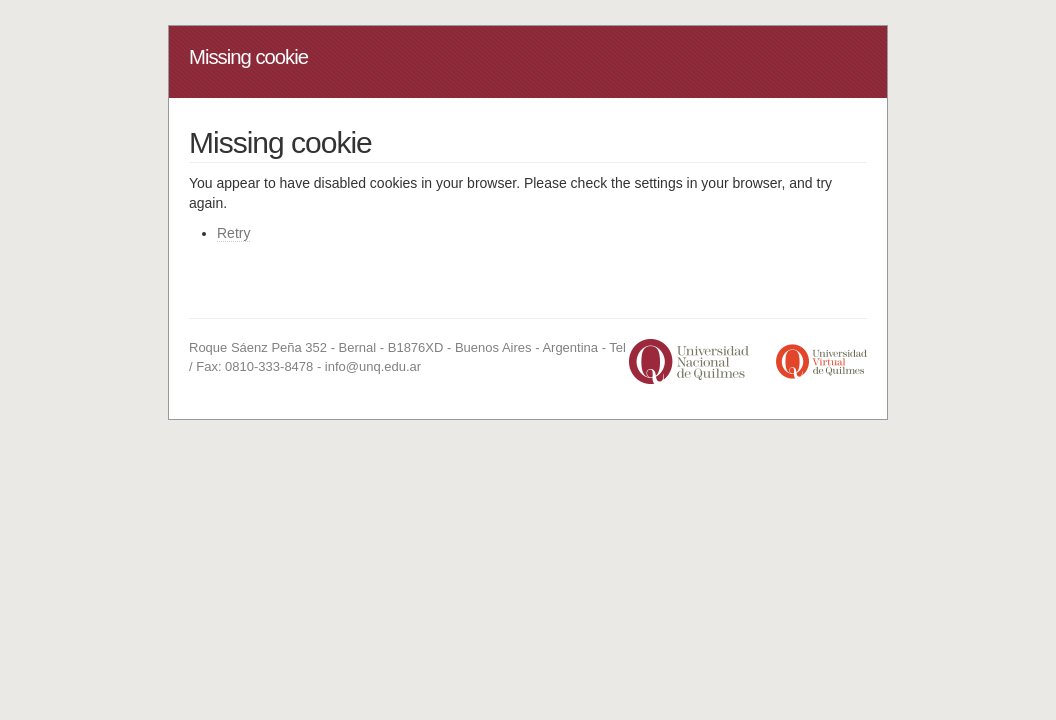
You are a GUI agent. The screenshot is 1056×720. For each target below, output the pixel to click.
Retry (233, 233)
